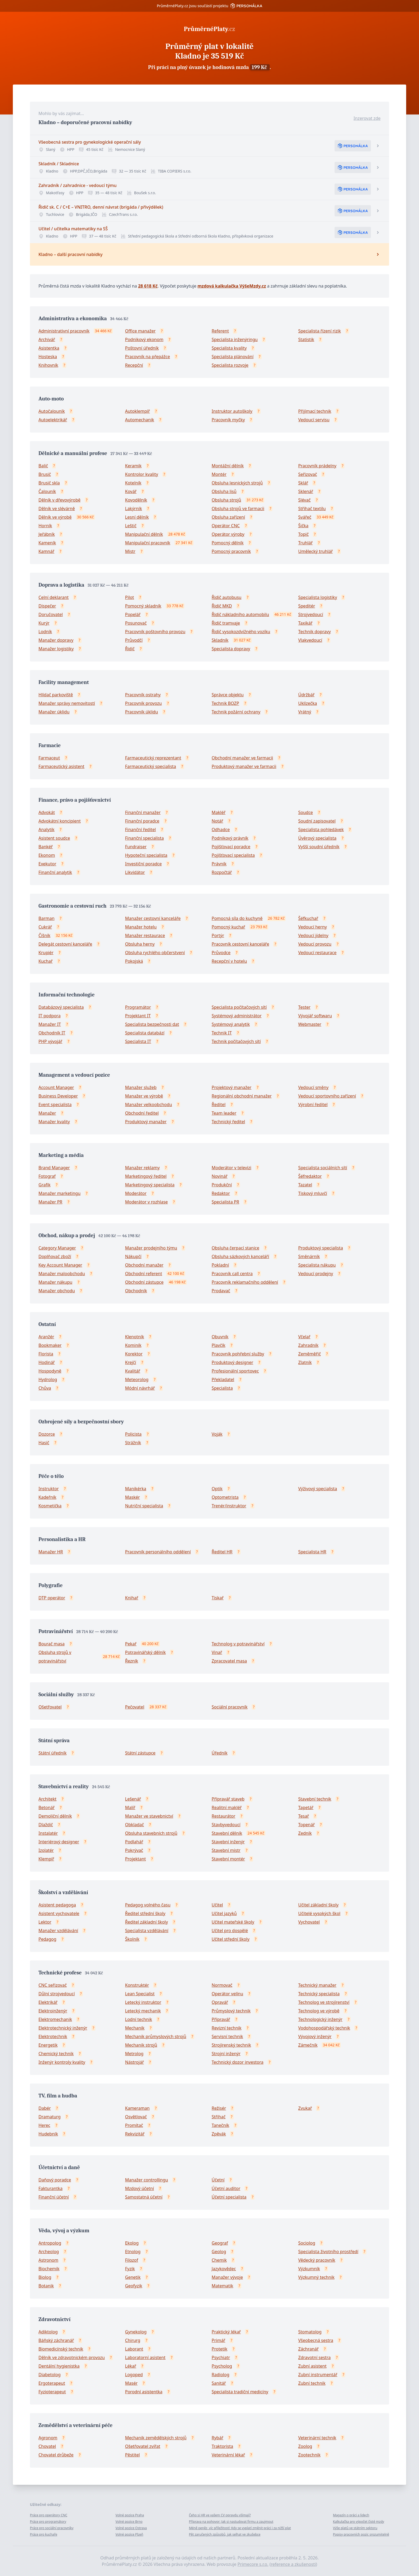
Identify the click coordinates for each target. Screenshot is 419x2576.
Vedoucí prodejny (315, 1273)
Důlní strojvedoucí (56, 1994)
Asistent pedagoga (57, 1905)
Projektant (135, 1859)
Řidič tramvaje (226, 623)
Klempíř (46, 1859)
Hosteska (47, 357)
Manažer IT (49, 1024)
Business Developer (58, 1096)
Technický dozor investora (237, 2062)
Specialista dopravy (231, 649)
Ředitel (219, 1104)
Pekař (131, 1644)
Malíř (130, 1807)
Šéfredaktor (310, 1176)
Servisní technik (227, 2036)
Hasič (43, 1443)
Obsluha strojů (226, 500)
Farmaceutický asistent (61, 766)
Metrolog (134, 2054)
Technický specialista (319, 1994)
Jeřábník (46, 534)
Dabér (44, 2108)
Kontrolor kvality (141, 474)
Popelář (133, 614)
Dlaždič (45, 1825)
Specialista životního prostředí (328, 2251)
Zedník (305, 1833)
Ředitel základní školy (146, 1922)
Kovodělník (136, 500)
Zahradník (308, 1345)
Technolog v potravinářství (238, 1644)
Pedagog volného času (147, 1905)
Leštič (131, 526)
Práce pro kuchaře (43, 2534)
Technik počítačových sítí (236, 1041)
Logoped (134, 2375)
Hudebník (48, 2134)
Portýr (218, 935)
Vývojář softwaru (315, 1016)
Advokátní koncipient (59, 821)
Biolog (44, 2277)
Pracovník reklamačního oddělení (245, 1282)
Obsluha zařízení (228, 517)
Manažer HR (50, 1552)
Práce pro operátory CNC (48, 2515)
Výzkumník (309, 2269)
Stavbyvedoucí (226, 1825)
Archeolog (48, 2251)
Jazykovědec (224, 2269)
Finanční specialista (144, 838)
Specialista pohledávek (321, 829)
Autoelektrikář (52, 420)
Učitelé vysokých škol (319, 1913)
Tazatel (305, 1185)
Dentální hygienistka (59, 2366)
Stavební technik (314, 1799)
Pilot (129, 597)
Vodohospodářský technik (324, 2028)
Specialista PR (225, 1202)
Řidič (130, 649)
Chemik (219, 2260)
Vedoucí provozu (314, 944)
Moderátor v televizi (231, 1168)
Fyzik (130, 2269)
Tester (304, 1007)
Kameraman (137, 2108)
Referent (220, 331)
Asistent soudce (54, 838)
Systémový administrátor (237, 1016)
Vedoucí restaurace (317, 953)
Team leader (224, 1113)
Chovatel (47, 2446)
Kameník (47, 543)
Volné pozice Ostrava (131, 2528)
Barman (46, 918)
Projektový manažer (231, 1087)
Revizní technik (227, 2028)
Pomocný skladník (143, 606)
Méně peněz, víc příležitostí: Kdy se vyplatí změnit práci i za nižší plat (240, 2528)
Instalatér (48, 1833)
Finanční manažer (143, 812)
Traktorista (222, 2446)
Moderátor (135, 1193)
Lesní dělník (137, 517)
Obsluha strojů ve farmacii (238, 508)
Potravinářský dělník (145, 1652)
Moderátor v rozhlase (146, 1202)
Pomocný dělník (227, 543)
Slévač (304, 500)
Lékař (130, 2366)
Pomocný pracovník (231, 551)
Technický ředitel (228, 1122)
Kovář (131, 491)
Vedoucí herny (312, 927)
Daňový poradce (54, 2180)
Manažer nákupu (55, 1282)
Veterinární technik (317, 2438)
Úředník (219, 1753)
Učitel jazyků (224, 1913)
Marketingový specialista (149, 1185)
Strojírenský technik (231, 2045)
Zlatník (305, 1362)
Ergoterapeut (51, 2383)
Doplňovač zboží (54, 1256)
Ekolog (132, 2243)
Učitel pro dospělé (230, 1930)
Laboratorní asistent (145, 2357)
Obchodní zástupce (144, 1282)
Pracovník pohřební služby (238, 1354)
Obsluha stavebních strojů (151, 1833)
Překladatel (223, 1379)
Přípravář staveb (228, 1799)
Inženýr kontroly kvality (61, 2062)
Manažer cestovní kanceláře (153, 918)
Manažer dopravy (55, 640)
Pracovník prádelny (317, 466)
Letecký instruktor (143, 2002)
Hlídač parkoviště (55, 695)
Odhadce (221, 829)
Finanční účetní (53, 2197)
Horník (45, 526)
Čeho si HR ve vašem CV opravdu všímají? (220, 2515)
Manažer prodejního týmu (151, 1248)
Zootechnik (309, 2455)
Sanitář (219, 2383)
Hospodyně (49, 1371)
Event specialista (55, 1104)
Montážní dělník (228, 466)
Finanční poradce (142, 821)
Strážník (133, 1443)
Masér (131, 2383)
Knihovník (48, 365)
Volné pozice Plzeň (129, 2534)
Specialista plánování (233, 357)
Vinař (217, 1652)
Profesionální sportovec (235, 1371)
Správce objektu (228, 695)
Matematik (222, 2286)
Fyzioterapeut (52, 2392)
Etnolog (133, 2251)
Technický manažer (317, 1985)
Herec (44, 2125)
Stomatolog (309, 2332)
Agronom (47, 2438)
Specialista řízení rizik (319, 331)
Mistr (130, 551)
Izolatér (46, 1850)
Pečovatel (134, 1707)
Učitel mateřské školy (233, 1922)
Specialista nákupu (317, 1265)
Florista (45, 1354)
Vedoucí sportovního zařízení (327, 1096)
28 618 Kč (148, 286)
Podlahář (134, 1842)
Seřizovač (307, 474)
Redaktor (221, 1193)
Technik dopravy (314, 632)
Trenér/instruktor (229, 1506)
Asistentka (48, 348)
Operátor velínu (227, 1994)
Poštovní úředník (142, 348)
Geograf (220, 2243)
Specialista (222, 1388)
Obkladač (134, 1825)
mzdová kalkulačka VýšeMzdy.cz (231, 286)
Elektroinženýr (52, 2011)
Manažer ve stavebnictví (149, 1816)
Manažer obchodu (56, 1291)
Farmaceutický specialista (150, 766)
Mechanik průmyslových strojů (155, 2036)
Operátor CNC (226, 526)
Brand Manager (54, 1168)
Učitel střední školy (231, 1939)
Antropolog (49, 2243)
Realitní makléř (227, 1807)
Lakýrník (133, 508)
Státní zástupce (140, 1753)
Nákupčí (133, 1256)
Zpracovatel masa (229, 1661)
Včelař (304, 1337)
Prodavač (221, 1291)
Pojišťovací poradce (231, 847)
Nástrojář (134, 2062)
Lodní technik (138, 2019)
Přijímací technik (314, 411)
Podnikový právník (230, 838)
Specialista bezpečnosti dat (152, 1024)
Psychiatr (221, 2357)
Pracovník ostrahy (143, 695)
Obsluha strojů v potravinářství (54, 1656)
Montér (219, 474)
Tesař (303, 1816)
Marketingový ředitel (145, 1176)
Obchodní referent (143, 1273)
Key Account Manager (60, 1265)
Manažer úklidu (53, 712)
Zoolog (305, 2446)
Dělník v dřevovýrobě (59, 500)
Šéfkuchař (308, 918)
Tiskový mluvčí (312, 1193)
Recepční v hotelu (229, 961)
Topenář (306, 1825)
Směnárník (309, 1256)
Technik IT (222, 1033)
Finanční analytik (55, 872)
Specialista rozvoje (230, 365)
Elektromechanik (55, 2019)
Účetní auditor (226, 2188)
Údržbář (306, 695)
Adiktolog (48, 2332)
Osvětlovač (136, 2117)
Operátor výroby (228, 534)
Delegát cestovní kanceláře (65, 944)
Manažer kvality (54, 1122)
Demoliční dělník (55, 1816)
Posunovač (136, 623)
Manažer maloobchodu (61, 1273)
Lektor (44, 1922)
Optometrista (225, 1497)
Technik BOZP (225, 703)
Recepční (134, 365)
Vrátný (304, 712)
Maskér (132, 1497)
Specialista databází (144, 1033)
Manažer (47, 1113)
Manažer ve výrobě (144, 1096)
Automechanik (139, 420)
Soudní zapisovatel (317, 821)
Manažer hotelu (141, 927)
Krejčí (130, 1362)
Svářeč (304, 517)
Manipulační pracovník (147, 543)
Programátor (138, 1007)
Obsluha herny (140, 944)
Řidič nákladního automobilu (240, 614)
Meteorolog (137, 1379)
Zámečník (307, 2045)
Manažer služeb (141, 1087)
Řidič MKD (222, 606)
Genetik (133, 2277)
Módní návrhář (140, 1388)
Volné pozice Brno (128, 2521)
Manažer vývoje (227, 2277)
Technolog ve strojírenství (324, 2002)
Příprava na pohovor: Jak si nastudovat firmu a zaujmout (231, 2521)
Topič (303, 534)
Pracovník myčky (228, 420)
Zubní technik (311, 2383)
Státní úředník (52, 1753)
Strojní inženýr (226, 2054)
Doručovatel (50, 614)
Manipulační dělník (144, 534)
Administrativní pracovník (64, 331)
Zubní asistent (312, 2366)
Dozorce (46, 1434)
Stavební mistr (226, 1850)
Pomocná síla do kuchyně (237, 918)
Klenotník (134, 1337)
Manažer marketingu (59, 1193)
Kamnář (46, 551)
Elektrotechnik (52, 2036)
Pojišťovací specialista (233, 855)
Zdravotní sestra (314, 2357)
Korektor (134, 1354)
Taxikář (305, 623)
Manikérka (135, 1489)
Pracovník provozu (143, 703)
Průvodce (221, 953)
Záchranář (308, 2349)
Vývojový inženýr (315, 2036)
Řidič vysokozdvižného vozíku (241, 632)
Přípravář (221, 2019)
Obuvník (220, 1337)
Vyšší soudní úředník (318, 847)
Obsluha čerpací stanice (235, 1248)
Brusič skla (49, 483)
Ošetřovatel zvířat (142, 2446)
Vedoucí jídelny (313, 935)
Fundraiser (136, 847)
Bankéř (45, 847)
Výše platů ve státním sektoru (355, 2528)
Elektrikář (47, 2002)
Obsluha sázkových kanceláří (240, 1256)
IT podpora (49, 1016)
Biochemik (48, 2269)
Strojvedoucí (310, 614)
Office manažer (140, 331)
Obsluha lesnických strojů (237, 483)
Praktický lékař (226, 2332)
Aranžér (46, 1337)
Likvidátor (135, 872)
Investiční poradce (143, 864)
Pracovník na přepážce (147, 357)
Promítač (134, 2125)
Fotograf (47, 1176)
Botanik (46, 2286)
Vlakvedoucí (310, 640)
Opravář (220, 2002)
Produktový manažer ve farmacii (244, 766)
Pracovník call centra (232, 1273)
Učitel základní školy (318, 1905)
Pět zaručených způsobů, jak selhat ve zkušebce (225, 2534)
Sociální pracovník (229, 1707)
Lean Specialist (140, 1994)
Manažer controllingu (146, 2180)
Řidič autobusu (227, 597)
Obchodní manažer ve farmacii (242, 758)
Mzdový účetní (139, 2188)
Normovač (222, 1985)
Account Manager (56, 1087)
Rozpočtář (222, 872)
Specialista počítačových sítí (239, 1007)
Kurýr (43, 623)
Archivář (46, 339)
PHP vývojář (50, 1041)
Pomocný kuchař (228, 927)
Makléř (219, 812)
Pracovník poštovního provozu (155, 632)
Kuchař (45, 961)
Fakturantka (50, 2188)
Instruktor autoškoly (232, 411)
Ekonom (46, 855)
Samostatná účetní (143, 2197)
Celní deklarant (53, 597)
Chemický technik (56, 2054)
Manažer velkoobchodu (148, 1104)
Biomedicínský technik (60, 2349)
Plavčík (218, 1345)
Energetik (48, 2045)
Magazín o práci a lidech (351, 2515)
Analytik (46, 829)
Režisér (219, 2108)
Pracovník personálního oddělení (158, 1552)
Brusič (44, 474)
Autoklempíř (137, 411)
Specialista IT (138, 1041)
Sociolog (306, 2243)
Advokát (46, 812)
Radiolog (220, 2375)
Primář (218, 2340)
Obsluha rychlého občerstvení (155, 953)
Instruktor (48, 1489)
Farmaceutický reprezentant (153, 758)
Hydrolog (47, 1379)
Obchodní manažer (144, 1265)
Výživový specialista (317, 1489)
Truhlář (305, 543)
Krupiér (45, 953)
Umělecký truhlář (315, 551)
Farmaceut (49, 758)
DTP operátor (51, 1598)
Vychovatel (309, 1922)
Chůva (44, 1388)
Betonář (46, 1807)
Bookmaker (49, 1345)
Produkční (222, 1185)
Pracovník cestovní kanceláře (240, 944)
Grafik (44, 1185)
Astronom (48, 2260)
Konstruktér (137, 1985)
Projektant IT (138, 1016)
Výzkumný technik (316, 2277)
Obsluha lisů (224, 491)
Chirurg (132, 2340)
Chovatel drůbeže (55, 2455)
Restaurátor (223, 1816)
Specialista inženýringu (235, 339)
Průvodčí (134, 640)
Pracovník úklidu (141, 712)
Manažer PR (50, 1202)
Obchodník (136, 1291)
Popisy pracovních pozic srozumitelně (361, 2534)
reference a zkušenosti (293, 2564)
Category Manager (57, 1248)
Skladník (220, 640)
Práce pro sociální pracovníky (51, 2528)
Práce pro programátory (48, 2521)
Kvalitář (132, 1371)
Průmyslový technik (231, 2011)
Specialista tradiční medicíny (240, 2392)
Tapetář (305, 1807)
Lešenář (133, 1799)
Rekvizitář (135, 2134)
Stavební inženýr (228, 1842)
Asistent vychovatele (58, 1913)
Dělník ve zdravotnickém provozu (71, 2357)
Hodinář (46, 1362)
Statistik (306, 339)
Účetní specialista (229, 2197)
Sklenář (305, 491)
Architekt (47, 1799)
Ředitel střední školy (145, 1913)
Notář (217, 821)
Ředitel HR (222, 1552)
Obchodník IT (51, 1033)
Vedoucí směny (313, 1087)
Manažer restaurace (145, 935)
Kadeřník (47, 1497)
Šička (303, 526)
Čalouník (47, 491)
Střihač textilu (312, 508)
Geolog (219, 2251)
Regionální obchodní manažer (242, 1096)
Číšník (44, 935)
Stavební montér (228, 1859)
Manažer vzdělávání (58, 1930)
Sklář (303, 483)
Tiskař (218, 1598)
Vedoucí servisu (313, 420)
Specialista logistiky (317, 597)
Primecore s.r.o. (253, 2564)
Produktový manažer (145, 1122)
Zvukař (305, 2108)
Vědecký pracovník (316, 2260)
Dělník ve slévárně (56, 508)
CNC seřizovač (52, 1985)
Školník (132, 1939)
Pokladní (220, 1265)
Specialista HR (312, 1552)
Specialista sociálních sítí (322, 1168)
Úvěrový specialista (317, 838)
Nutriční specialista (144, 1506)
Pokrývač (134, 1850)
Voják (217, 1434)
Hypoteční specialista (146, 855)
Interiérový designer (58, 1842)
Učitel (217, 1905)
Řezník (131, 1661)
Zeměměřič (309, 1354)
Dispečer (47, 606)
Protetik (219, 2349)
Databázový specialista (61, 1007)
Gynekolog (136, 2332)
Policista (133, 1434)
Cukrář (45, 927)
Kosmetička (49, 1506)
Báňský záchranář (56, 2340)
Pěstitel (132, 2455)
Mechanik (135, 2028)
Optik (217, 1489)
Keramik (133, 466)
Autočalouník (51, 411)
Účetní (218, 2180)
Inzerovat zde (367, 118)
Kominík (133, 1345)
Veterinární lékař (228, 2455)
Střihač (219, 2117)
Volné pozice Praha (129, 2515)
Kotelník (133, 483)
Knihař (131, 1598)
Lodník (45, 632)
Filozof (131, 2260)
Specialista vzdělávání (146, 1930)
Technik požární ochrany (236, 712)
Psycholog (222, 2366)
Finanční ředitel (140, 829)
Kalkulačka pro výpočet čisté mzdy (358, 2521)
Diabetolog (49, 2375)
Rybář (217, 2438)
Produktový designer (232, 1362)
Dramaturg (49, 2117)
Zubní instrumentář (317, 2375)
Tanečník (220, 2125)
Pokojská (134, 961)
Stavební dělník (227, 1833)
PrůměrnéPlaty (209, 29)
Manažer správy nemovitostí (66, 703)
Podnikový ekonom (144, 339)
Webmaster (309, 1024)
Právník (219, 864)
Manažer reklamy (142, 1168)
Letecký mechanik (143, 2011)
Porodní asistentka (143, 2392)
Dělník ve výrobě (55, 517)
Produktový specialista (320, 1248)
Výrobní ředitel (313, 1104)
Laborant (134, 2349)
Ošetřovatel (50, 1707)
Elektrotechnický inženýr (62, 2028)
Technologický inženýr (320, 2019)
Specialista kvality (229, 348)
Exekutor (47, 864)
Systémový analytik (231, 1024)
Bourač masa (51, 1644)
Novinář (219, 1176)
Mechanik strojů (141, 2045)
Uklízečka (307, 703)
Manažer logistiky (56, 649)
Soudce (305, 812)
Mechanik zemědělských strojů (156, 2438)
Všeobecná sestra (315, 2340)
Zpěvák (219, 2134)
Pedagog (47, 1939)
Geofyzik (133, 2286)
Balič (43, 466)
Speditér (306, 606)
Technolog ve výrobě (318, 2011)
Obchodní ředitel (142, 1113)
